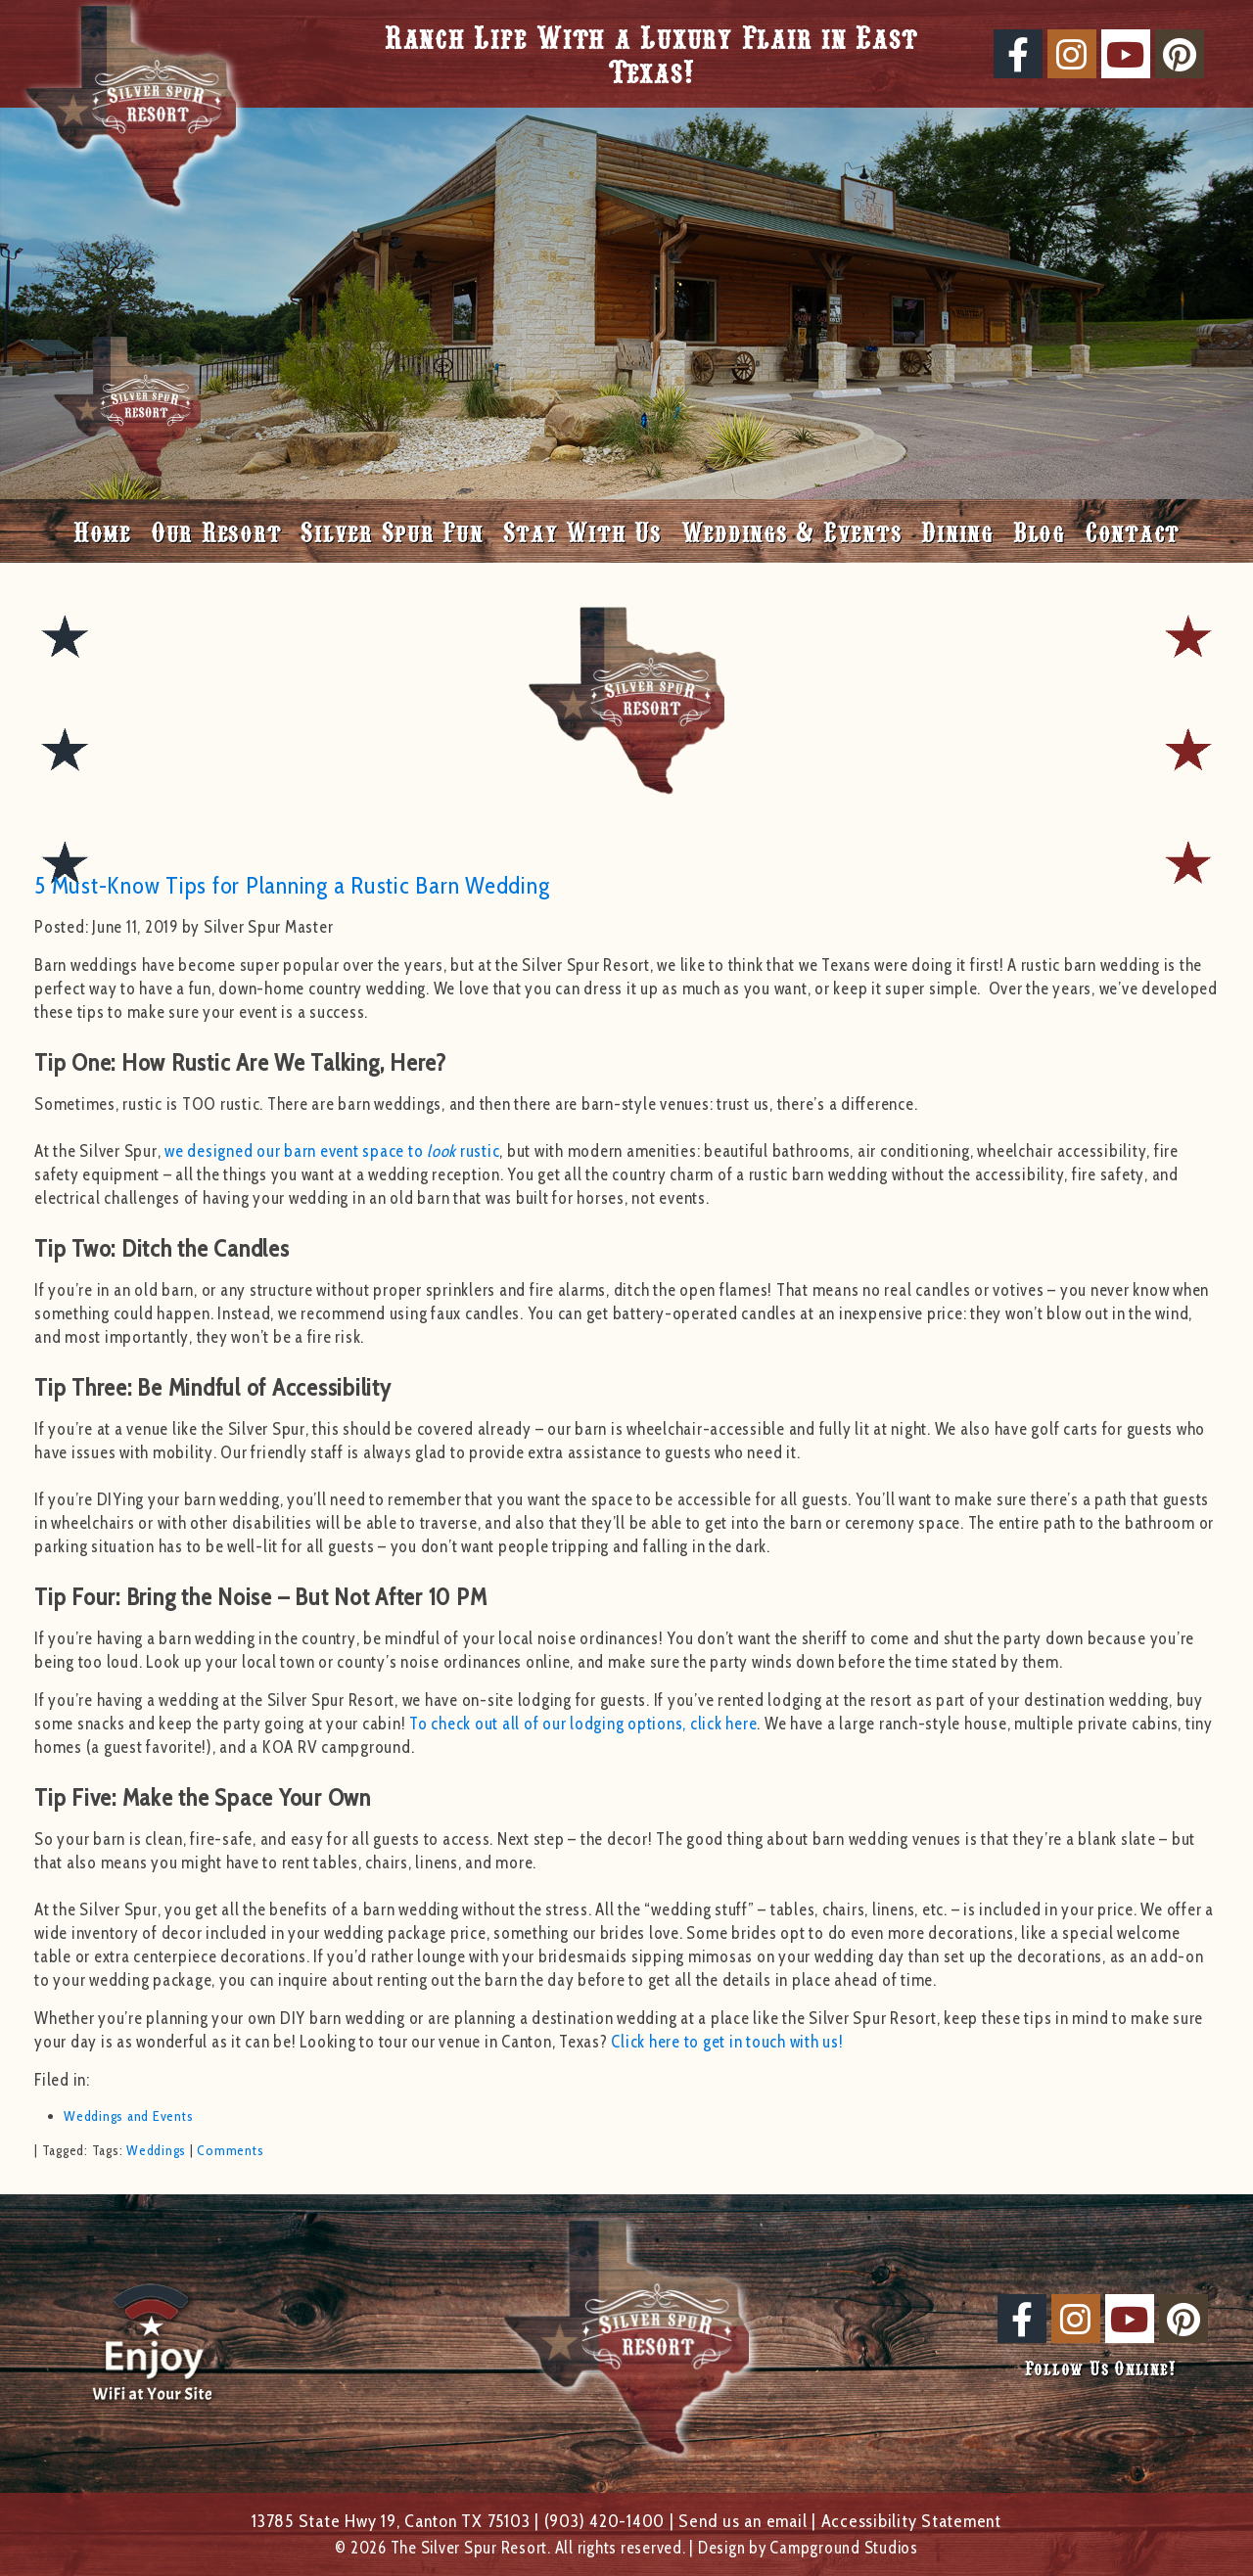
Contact (1132, 531)
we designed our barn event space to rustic (331, 1151)
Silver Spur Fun (392, 531)
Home (102, 531)
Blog (1039, 531)
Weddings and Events (128, 2116)
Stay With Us (582, 531)
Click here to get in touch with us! (727, 2041)
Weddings (156, 2150)
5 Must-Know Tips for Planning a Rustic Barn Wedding (291, 885)
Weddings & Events (792, 531)
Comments (230, 2150)
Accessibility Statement (911, 2520)
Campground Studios (843, 2547)
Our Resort (216, 531)
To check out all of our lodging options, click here (583, 1723)
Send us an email (742, 2520)
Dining (957, 531)
